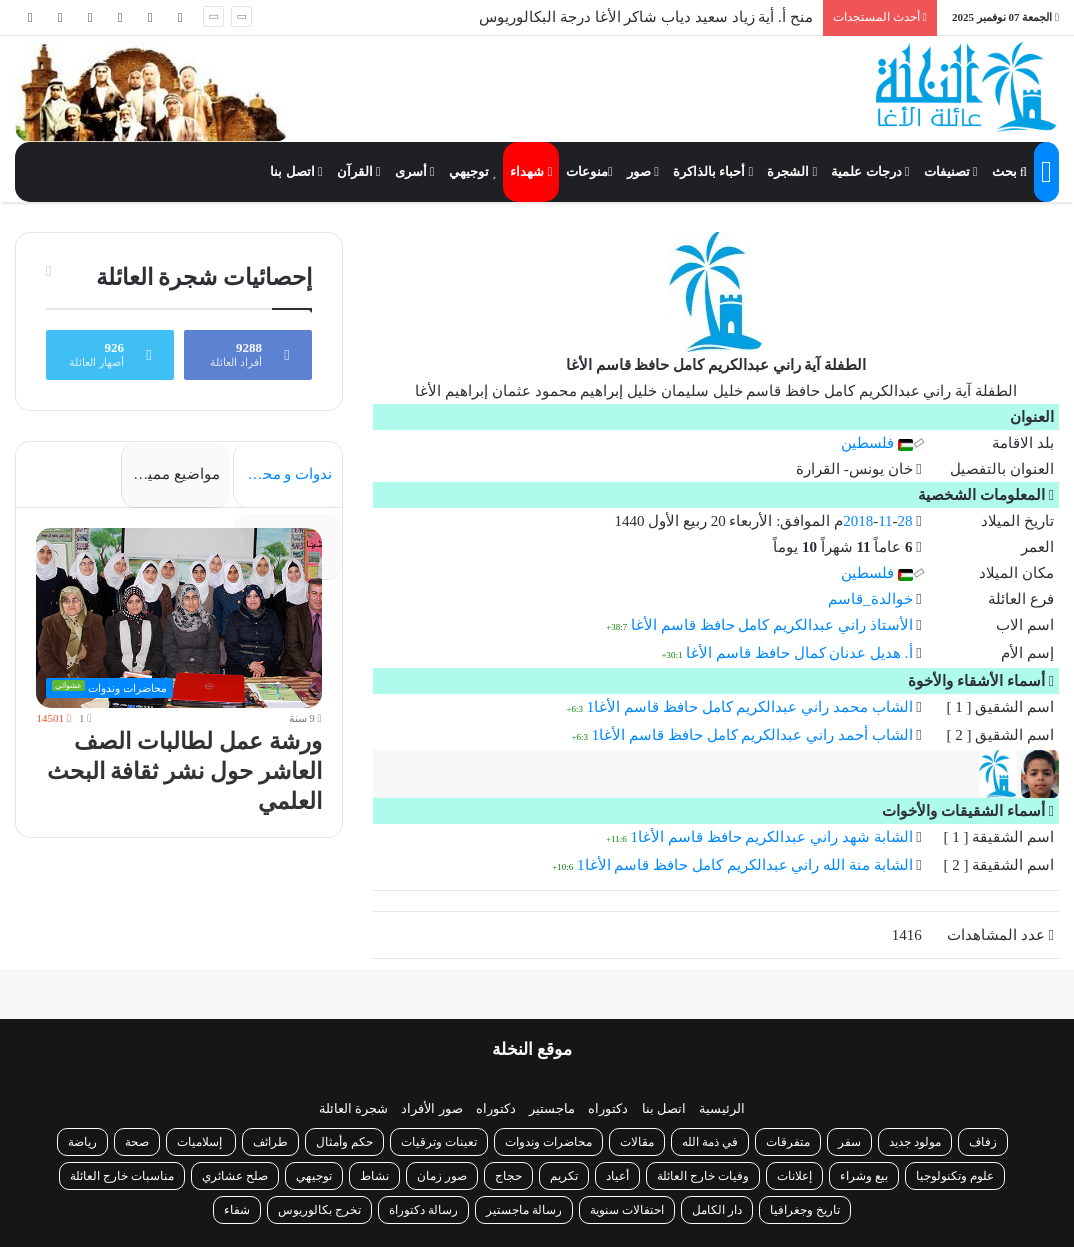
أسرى (415, 171)
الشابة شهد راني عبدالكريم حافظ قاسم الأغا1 (772, 837)
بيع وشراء (864, 1176)
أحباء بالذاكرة (713, 171)
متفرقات (788, 1142)
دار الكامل (717, 1210)
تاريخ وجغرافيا (805, 1210)
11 (885, 521)
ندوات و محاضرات (282, 474)
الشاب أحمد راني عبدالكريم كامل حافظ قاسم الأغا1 (752, 735)
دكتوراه (608, 1108)
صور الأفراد (431, 1108)
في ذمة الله (710, 1142)
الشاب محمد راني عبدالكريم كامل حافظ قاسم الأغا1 (750, 707)
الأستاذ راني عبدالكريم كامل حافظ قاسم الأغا (772, 625)
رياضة (82, 1142)
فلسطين (877, 443)
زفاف (983, 1142)
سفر (849, 1142)
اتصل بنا (296, 171)
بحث (1009, 171)
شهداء (531, 171)
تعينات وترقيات (439, 1142)
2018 (858, 521)
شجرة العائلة (353, 1108)
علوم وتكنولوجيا (955, 1176)
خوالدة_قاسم (870, 599)
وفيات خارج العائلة (703, 1176)
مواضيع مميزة (176, 474)
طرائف (270, 1142)
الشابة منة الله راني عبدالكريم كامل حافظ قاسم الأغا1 (745, 865)
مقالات (637, 1142)
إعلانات (794, 1176)
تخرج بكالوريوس (319, 1210)
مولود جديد (915, 1142)
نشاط (374, 1176)
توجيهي (473, 171)
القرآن (359, 171)
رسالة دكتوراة (423, 1210)
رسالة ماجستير (524, 1210)
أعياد (617, 1176)
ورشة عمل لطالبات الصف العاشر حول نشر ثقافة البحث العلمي (188, 781)
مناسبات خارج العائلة (122, 1176)
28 (905, 521)
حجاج (508, 1176)
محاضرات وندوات (548, 1142)
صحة (137, 1142)
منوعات (589, 171)
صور (643, 171)
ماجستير (552, 1108)
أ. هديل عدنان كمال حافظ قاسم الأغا (799, 653)
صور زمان (442, 1176)
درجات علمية (870, 171)
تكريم (564, 1176)
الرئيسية (722, 1108)
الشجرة (792, 171)
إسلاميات (201, 1142)
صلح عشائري (235, 1176)
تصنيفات (951, 171)
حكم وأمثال (344, 1142)
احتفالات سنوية (627, 1210)
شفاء (237, 1210)
